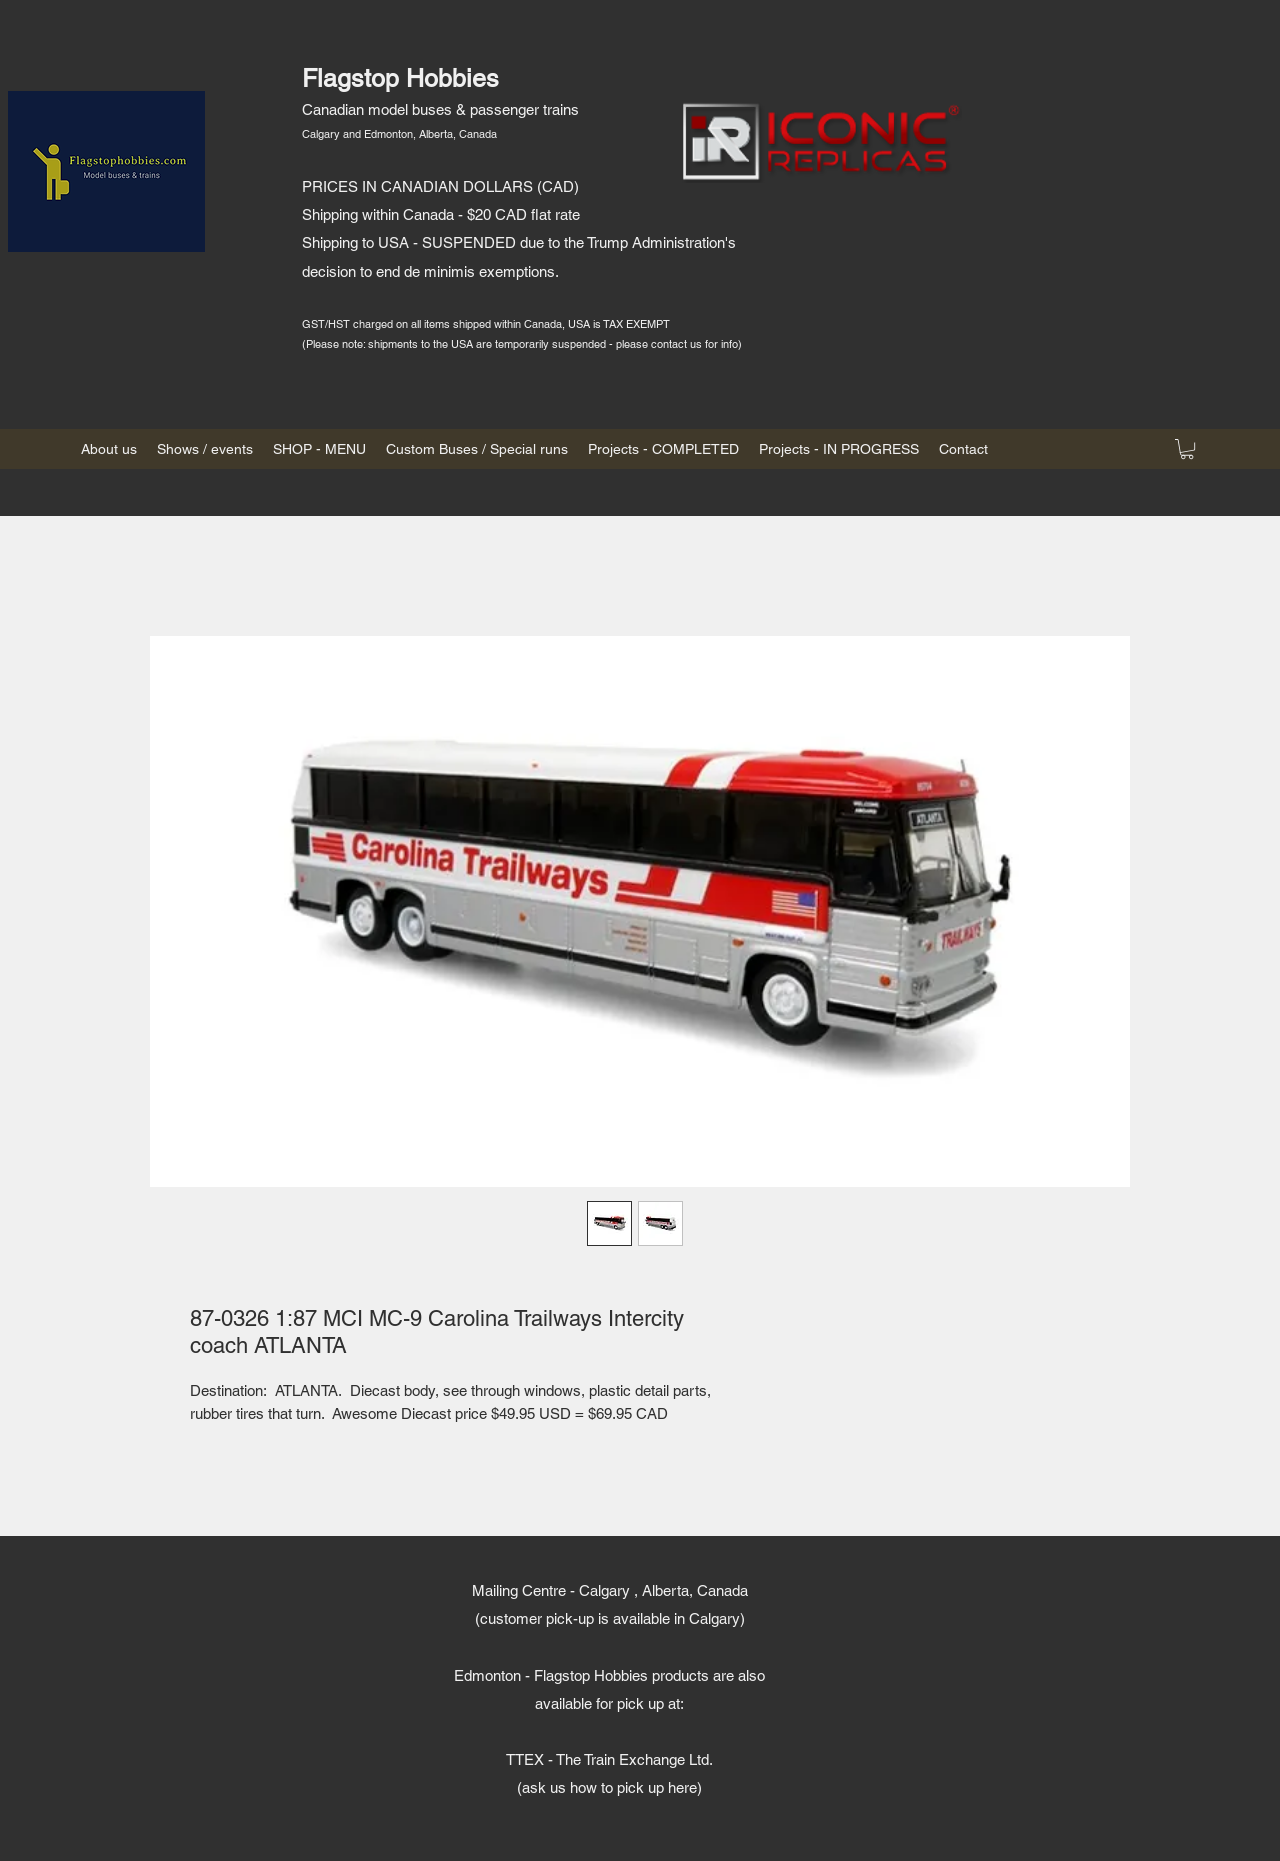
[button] (1187, 449)
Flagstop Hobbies (400, 78)
